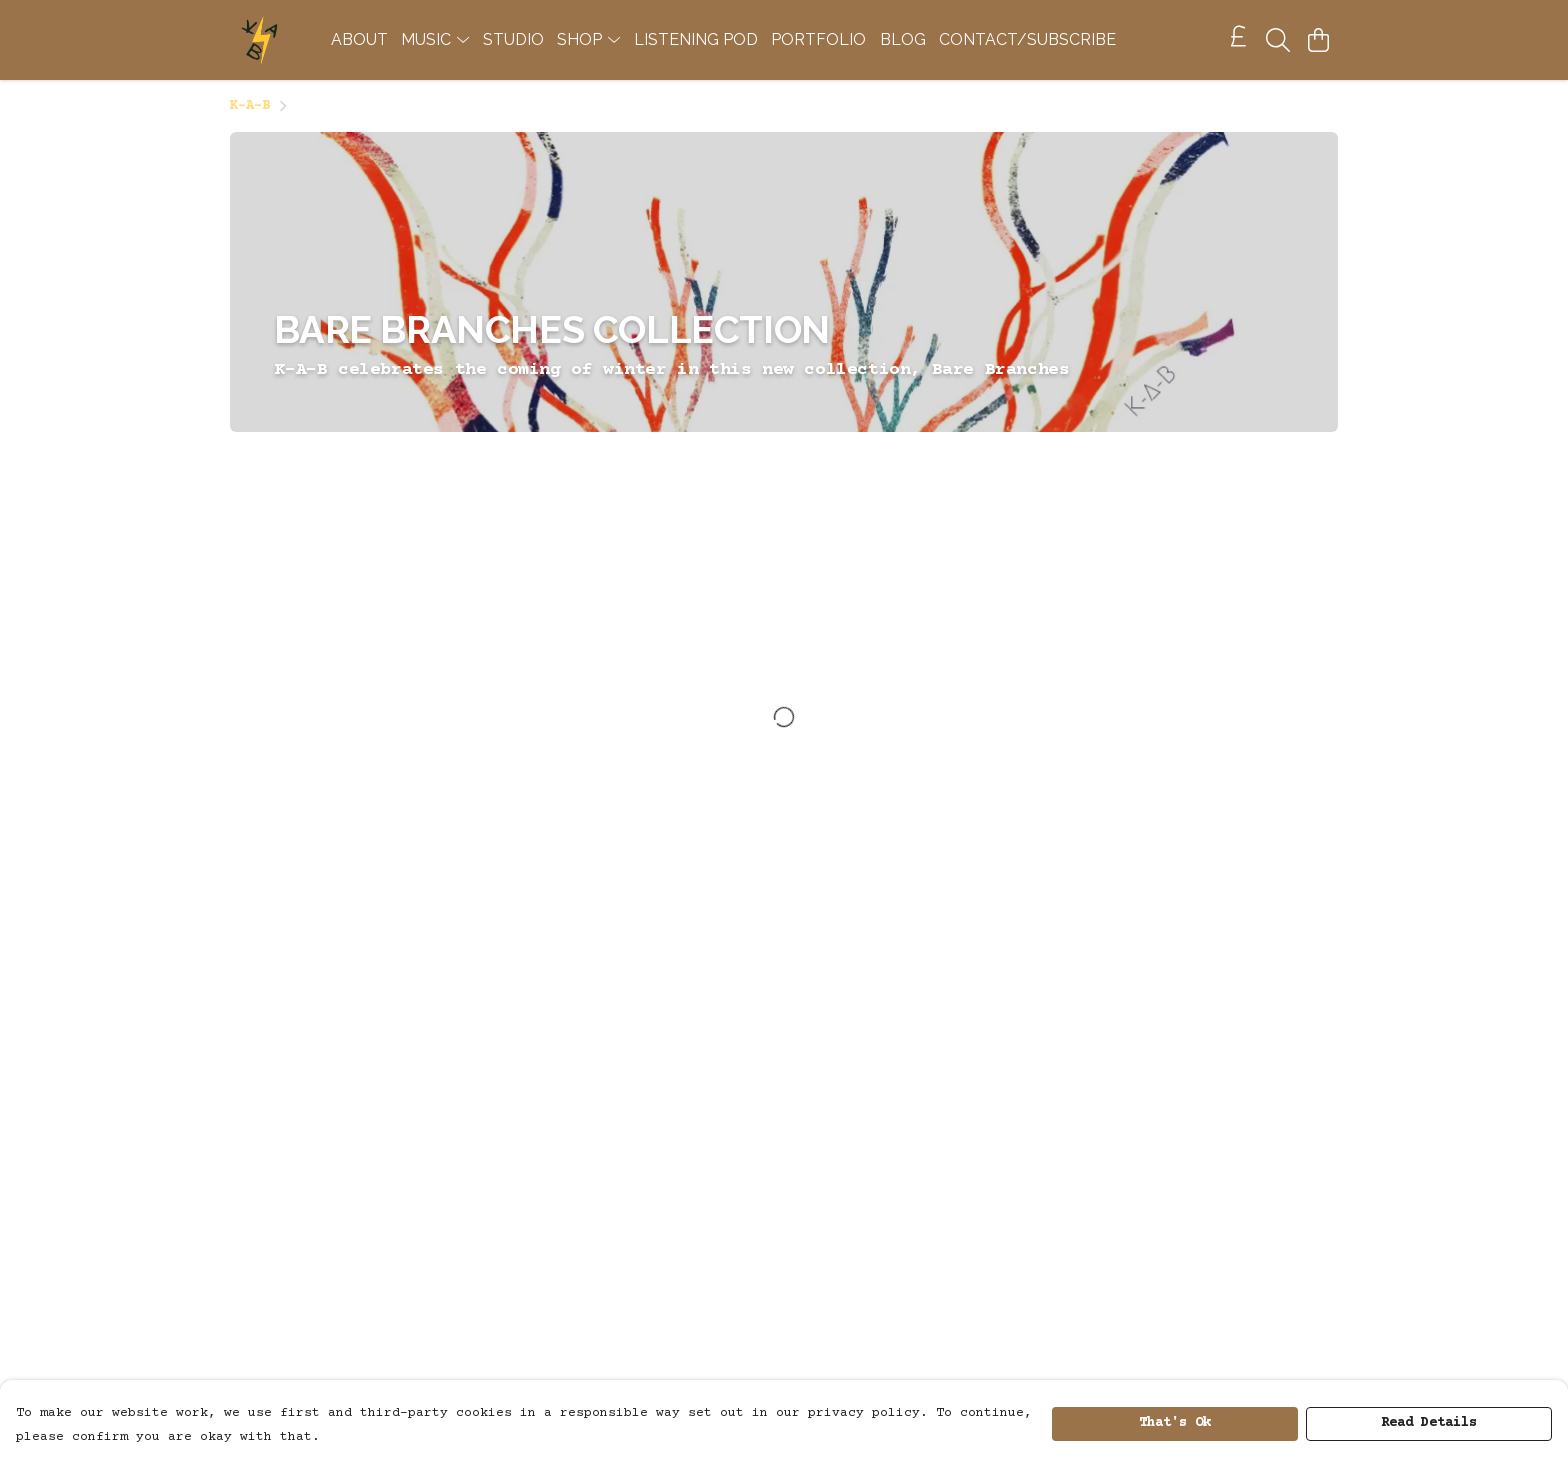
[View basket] (1318, 40)
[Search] (1278, 40)
